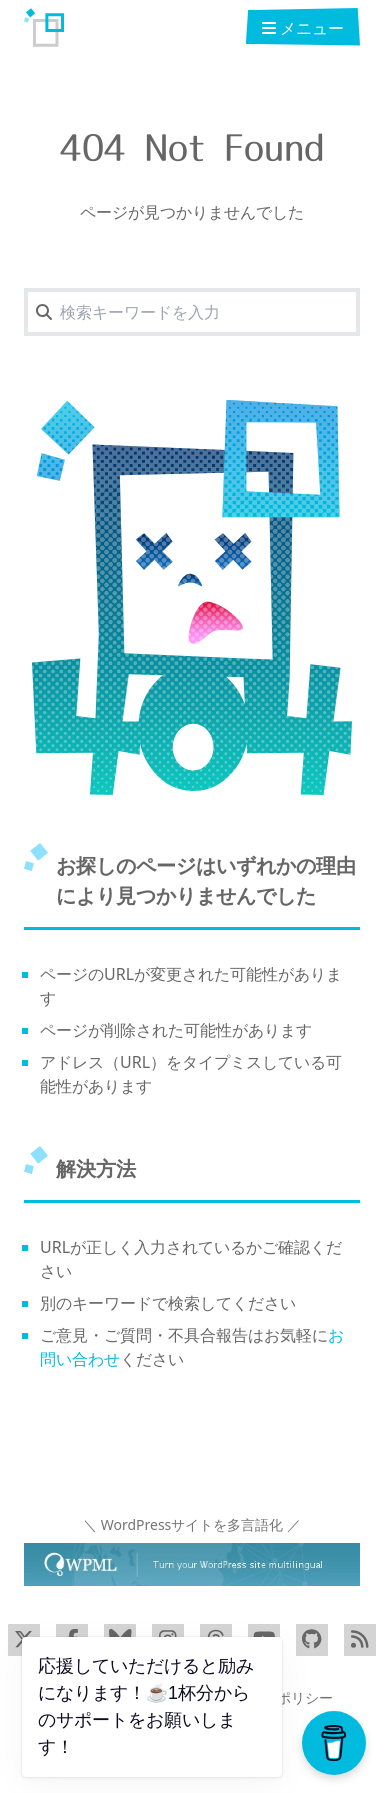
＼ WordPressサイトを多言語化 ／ (192, 1524)
